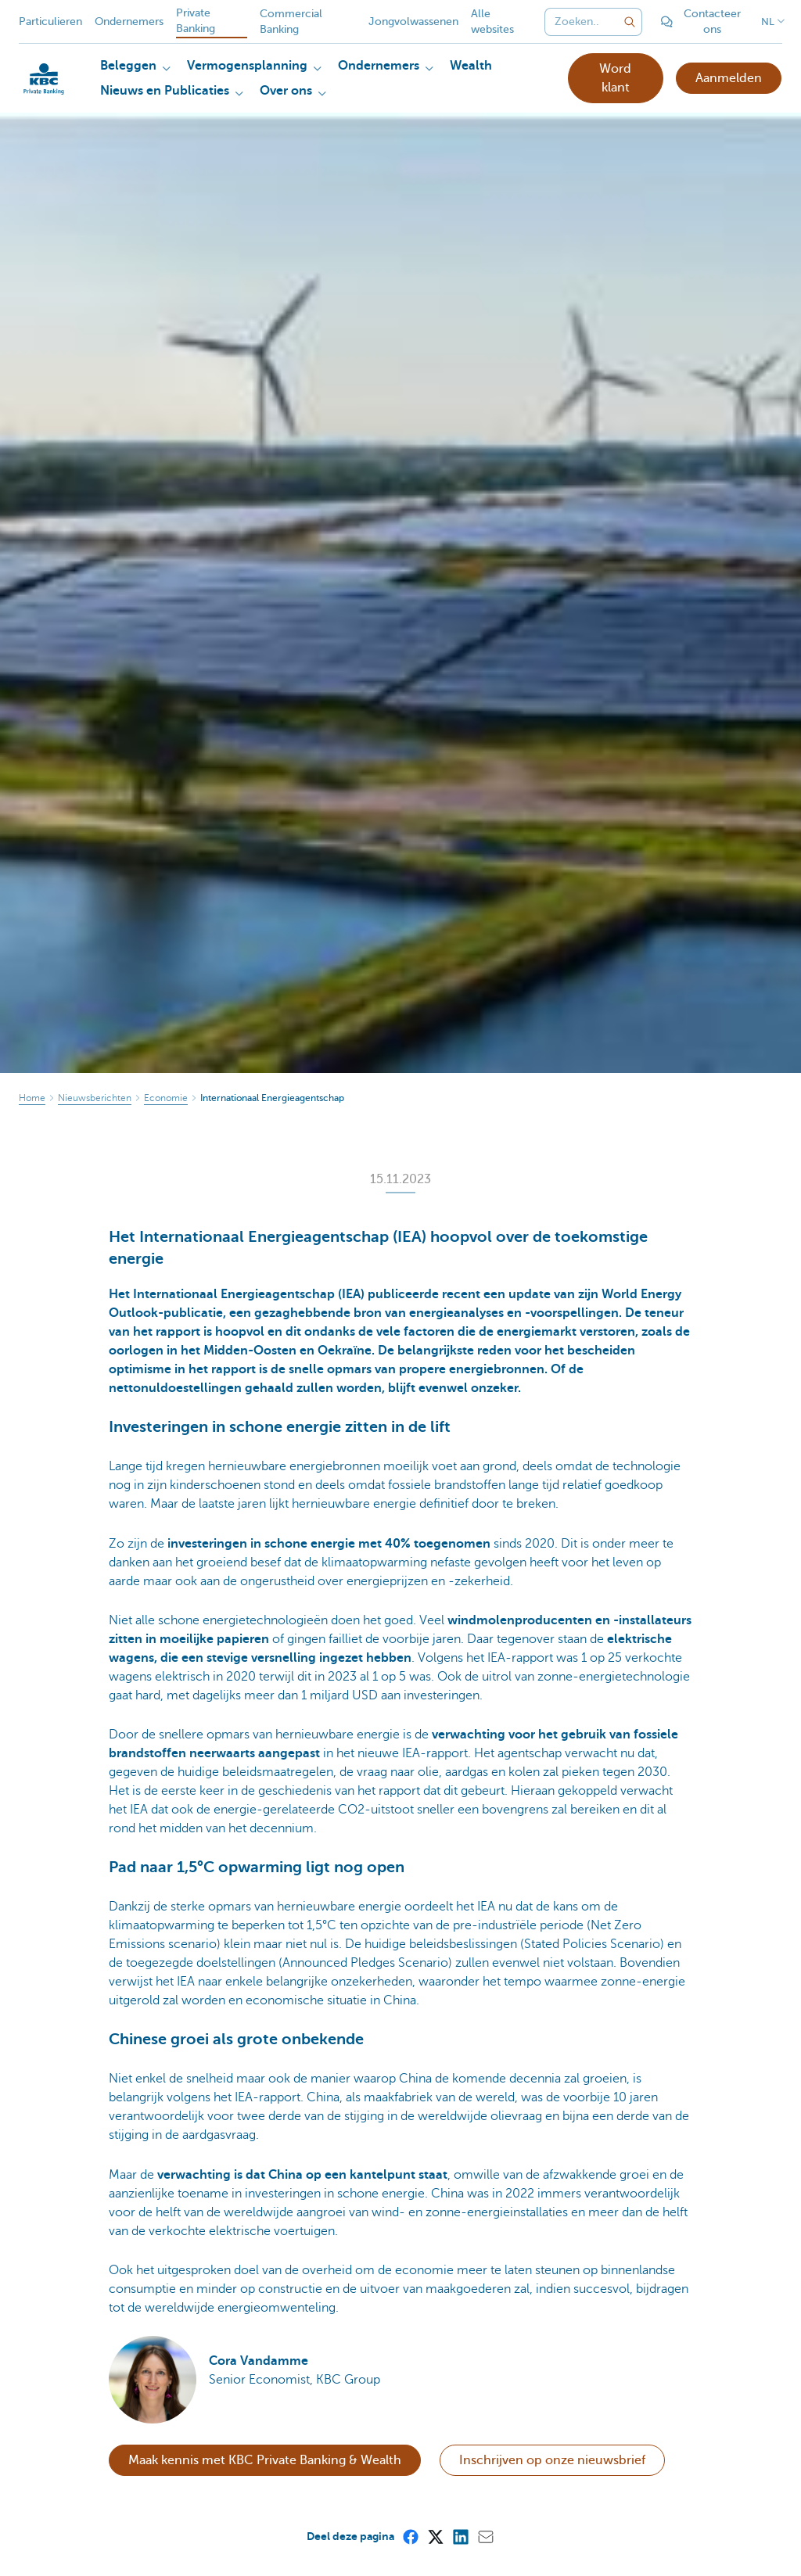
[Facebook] (409, 2536)
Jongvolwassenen (413, 21)
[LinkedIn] (460, 2536)
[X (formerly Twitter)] (435, 2536)
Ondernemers (129, 21)
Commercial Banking (291, 21)
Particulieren (50, 21)
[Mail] (485, 2536)
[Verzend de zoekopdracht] (629, 22)
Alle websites (492, 21)
